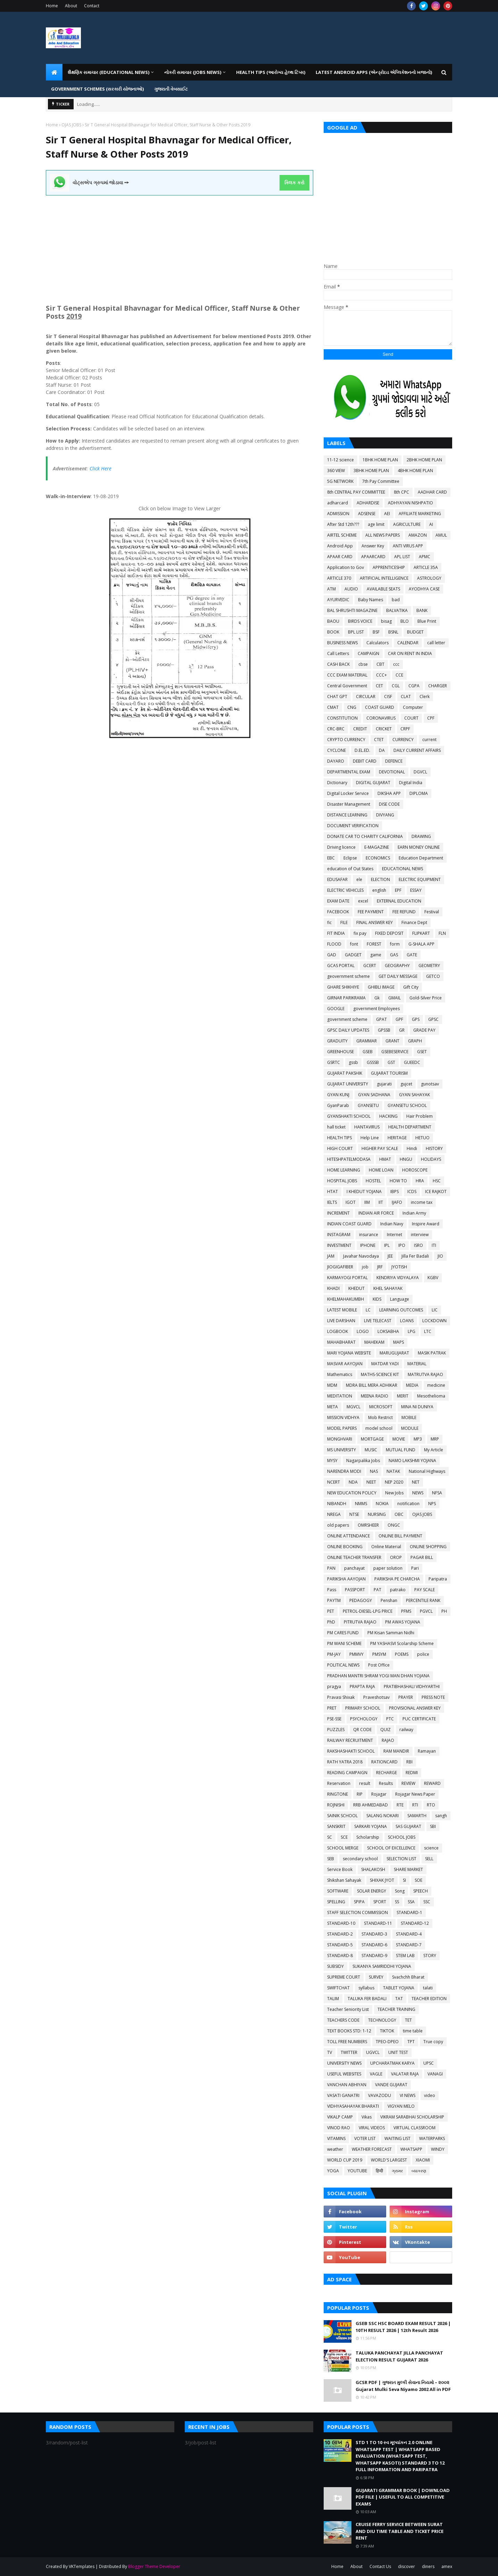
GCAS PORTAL (341, 965)
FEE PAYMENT (371, 912)
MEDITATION (339, 1396)
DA (382, 750)
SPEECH (420, 1891)
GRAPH (415, 1041)
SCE (344, 1837)
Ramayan (427, 1751)
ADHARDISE (368, 503)
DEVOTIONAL (392, 772)
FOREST (374, 944)
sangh (441, 1816)
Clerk (425, 696)
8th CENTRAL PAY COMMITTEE (356, 492)
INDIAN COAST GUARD (349, 1224)
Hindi (412, 1148)
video (429, 2095)
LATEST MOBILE (342, 1310)
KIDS (377, 1299)
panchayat (354, 1568)
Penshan (389, 1600)
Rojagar (379, 1794)
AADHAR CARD (432, 492)
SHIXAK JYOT (382, 1880)
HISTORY (434, 1148)
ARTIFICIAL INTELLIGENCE (384, 578)
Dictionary (337, 783)
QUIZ (385, 1729)
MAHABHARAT (341, 1342)
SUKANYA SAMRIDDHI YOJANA (381, 1966)
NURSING (377, 1514)
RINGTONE (337, 1794)
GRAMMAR (366, 1041)
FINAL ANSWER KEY (374, 922)
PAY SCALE (424, 1590)
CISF (388, 696)
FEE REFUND (404, 912)
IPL (387, 1245)
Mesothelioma (431, 1396)
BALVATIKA (397, 610)
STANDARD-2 (340, 1934)
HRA (420, 1181)
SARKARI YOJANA (370, 1826)
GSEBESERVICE (394, 1052)
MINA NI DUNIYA (417, 1407)
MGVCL (353, 1407)
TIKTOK (387, 2031)
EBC (331, 858)
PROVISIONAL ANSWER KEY (415, 1708)
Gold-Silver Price (425, 998)
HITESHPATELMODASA (349, 1159)
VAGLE (376, 2074)
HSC (437, 1181)
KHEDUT (356, 1288)
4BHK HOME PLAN (415, 470)
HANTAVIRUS (367, 1127)
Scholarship (367, 1837)
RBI (409, 1762)
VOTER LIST (365, 2138)
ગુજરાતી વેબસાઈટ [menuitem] (171, 89)
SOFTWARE (337, 1891)
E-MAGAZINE (376, 847)
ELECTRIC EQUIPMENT (420, 879)
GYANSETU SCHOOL (407, 1105)
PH (444, 1611)
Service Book (339, 1869)
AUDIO (351, 589)
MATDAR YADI (385, 1364)
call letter (436, 643)
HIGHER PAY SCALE (380, 1148)
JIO (440, 1256)
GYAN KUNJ (338, 1095)
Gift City (410, 987)
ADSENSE (366, 514)
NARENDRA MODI (344, 1471)
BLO (404, 621)
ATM (331, 589)
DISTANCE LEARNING (347, 815)
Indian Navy (391, 1224)
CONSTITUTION (342, 718)
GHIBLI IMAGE (381, 987)
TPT (411, 2042)
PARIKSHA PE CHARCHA (397, 1579)
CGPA (414, 686)
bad (396, 600)
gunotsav (430, 1084)
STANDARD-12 (415, 1923)
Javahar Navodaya (361, 1256)
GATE (412, 955)
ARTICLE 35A (426, 567)
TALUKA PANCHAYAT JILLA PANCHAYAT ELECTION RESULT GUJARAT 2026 (399, 2356)
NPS (432, 1504)
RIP (360, 1794)
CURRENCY (403, 739)
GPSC (433, 1019)
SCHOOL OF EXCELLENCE (391, 1848)
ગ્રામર (397, 2171)
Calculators (377, 643)
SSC (426, 1902)
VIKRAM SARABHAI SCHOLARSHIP (412, 2117)
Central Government (347, 686)
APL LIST (402, 557)
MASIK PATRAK (432, 1353)
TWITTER (349, 2052)
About (71, 6)
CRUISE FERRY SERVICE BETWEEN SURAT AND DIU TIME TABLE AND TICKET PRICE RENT (399, 2531)
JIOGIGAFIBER (340, 1267)
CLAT (406, 696)
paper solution (387, 1568)
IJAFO (397, 1202)
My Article (433, 1450)
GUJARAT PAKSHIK (344, 1073)
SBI (433, 1826)
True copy (433, 2042)
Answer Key (373, 546)
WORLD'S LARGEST (389, 2160)
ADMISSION (338, 514)
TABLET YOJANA (398, 1988)
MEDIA (412, 1385)
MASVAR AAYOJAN (345, 1364)
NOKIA (382, 1504)
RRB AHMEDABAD (370, 1805)
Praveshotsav (376, 1697)
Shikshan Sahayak (344, 1880)
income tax (421, 1202)
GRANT (392, 1041)
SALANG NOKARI (382, 1816)
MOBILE (408, 1417)
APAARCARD (373, 557)
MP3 (418, 1439)
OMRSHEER (368, 1525)
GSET (422, 1052)
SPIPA (359, 1902)
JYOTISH (399, 1267)
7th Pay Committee (380, 481)
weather (335, 2149)
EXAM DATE (338, 901)
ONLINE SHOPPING (428, 1547)
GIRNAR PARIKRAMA (346, 998)
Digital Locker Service (348, 793)
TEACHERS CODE (343, 2020)
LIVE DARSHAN (341, 1321)
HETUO (422, 1138)
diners (428, 2566)
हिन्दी (379, 2171)
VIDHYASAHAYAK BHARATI (353, 2106)
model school (378, 1428)
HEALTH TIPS (339, 1138)
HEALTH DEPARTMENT (409, 1127)
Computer (413, 707)
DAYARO (335, 761)
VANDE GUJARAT (391, 2085)
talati (428, 1988)
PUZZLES (336, 1729)
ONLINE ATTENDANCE (348, 1536)
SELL (429, 1859)
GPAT (381, 1019)
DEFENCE (393, 761)
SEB (330, 1859)
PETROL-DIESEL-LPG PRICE (367, 1611)
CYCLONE (336, 750)
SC (329, 1837)
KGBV (433, 1278)
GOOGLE (336, 1009)
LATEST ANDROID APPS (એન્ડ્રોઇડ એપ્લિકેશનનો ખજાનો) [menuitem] (374, 72)
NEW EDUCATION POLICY (351, 1493)
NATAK (393, 1471)
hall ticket (336, 1127)
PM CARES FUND (343, 1633)
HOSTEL (373, 1181)
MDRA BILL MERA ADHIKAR (371, 1385)
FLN (442, 933)
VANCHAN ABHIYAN (346, 2085)
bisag (386, 621)
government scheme (347, 1019)
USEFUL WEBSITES (344, 2074)
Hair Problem (419, 1116)
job (365, 1267)
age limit (376, 524)
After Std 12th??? (343, 524)
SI (404, 1880)
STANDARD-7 (409, 1945)
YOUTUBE (357, 2171)
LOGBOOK (337, 1331)
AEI (387, 514)
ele (359, 879)
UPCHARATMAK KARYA (392, 2063)
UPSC (428, 2063)
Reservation (338, 1783)
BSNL (393, 632)
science (431, 1848)
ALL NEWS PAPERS (382, 535)
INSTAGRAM (338, 1234)
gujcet (406, 1084)
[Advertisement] (179, 244)
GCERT (369, 965)
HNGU (406, 1159)
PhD (331, 1622)
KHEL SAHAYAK (387, 1288)
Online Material (386, 1547)
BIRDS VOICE (360, 621)
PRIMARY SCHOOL (362, 1708)
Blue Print (426, 621)
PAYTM (334, 1600)
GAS (394, 955)
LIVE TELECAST (377, 1321)
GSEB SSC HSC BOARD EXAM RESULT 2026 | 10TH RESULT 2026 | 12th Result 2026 (403, 2326)
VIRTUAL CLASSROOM (414, 2128)
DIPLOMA (418, 793)
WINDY (438, 2149)
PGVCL (426, 1611)
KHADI (333, 1288)
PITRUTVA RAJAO (360, 1622)
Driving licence (341, 847)
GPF (399, 1019)
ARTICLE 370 (339, 578)
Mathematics (339, 1374)
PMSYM (379, 1654)
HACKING (388, 1116)
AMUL (441, 535)
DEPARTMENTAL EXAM (348, 772)
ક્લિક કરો (294, 182)
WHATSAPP (411, 2149)
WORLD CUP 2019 (344, 2160)
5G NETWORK (340, 481)
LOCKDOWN (434, 1321)
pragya (334, 1686)
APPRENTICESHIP (389, 567)
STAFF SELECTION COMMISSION (357, 1912)
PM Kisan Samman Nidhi (390, 1633)
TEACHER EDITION (429, 1999)
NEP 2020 (394, 1482)
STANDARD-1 (409, 1912)
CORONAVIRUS (381, 718)
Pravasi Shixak (341, 1697)
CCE (399, 675)
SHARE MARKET (408, 1869)
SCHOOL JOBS (401, 1837)
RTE (400, 1805)
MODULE (409, 1428)
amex (446, 2566)
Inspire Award (425, 1224)
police (423, 1654)
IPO (401, 1245)
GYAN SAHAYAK (414, 1095)
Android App (340, 546)
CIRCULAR (365, 696)
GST (391, 1062)
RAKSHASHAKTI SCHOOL (351, 1751)
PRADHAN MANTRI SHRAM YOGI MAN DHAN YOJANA (378, 1676)
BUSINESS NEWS (342, 643)
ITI (434, 1245)
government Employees (376, 1009)
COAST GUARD (379, 707)
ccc (396, 664)
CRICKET (384, 729)
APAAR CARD (339, 557)
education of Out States (350, 869)
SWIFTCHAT (338, 1988)
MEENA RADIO (374, 1396)
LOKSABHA (388, 1331)
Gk (377, 998)
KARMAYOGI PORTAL (347, 1278)
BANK (422, 610)
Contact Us (380, 2566)
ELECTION (380, 879)
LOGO (363, 1331)
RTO (431, 1805)
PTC (390, 1719)
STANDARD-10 (341, 1923)
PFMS (406, 1611)
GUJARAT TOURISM (389, 1073)
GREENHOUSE (340, 1052)
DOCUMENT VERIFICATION (353, 826)
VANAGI (435, 2074)
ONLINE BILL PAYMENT (400, 1536)
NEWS (417, 1493)
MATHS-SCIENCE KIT (380, 1374)
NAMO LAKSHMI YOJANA (412, 1460)
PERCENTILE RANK (423, 1600)
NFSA (437, 1493)
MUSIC (371, 1450)
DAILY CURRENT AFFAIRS (417, 750)
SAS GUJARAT (408, 1826)
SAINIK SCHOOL (342, 1816)
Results (386, 1783)
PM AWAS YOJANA (402, 1622)
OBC (399, 1514)
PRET (332, 1708)
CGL (396, 686)
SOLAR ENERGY (371, 1891)
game (375, 955)
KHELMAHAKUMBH (345, 1299)
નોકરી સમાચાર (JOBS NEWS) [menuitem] (192, 72)
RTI (415, 1805)
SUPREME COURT (343, 1977)
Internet (394, 1234)
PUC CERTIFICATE (419, 1719)
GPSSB (384, 1030)
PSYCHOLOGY (363, 1719)
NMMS (361, 1504)
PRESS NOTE (433, 1697)
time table (413, 2031)
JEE (390, 1256)
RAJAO (388, 1740)
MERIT (402, 1396)
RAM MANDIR (396, 1751)
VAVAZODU (379, 2095)
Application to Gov (345, 567)
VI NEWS (407, 2095)
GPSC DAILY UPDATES (348, 1030)
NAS (374, 1471)
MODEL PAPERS (342, 1428)
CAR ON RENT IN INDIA (410, 653)
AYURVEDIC (338, 600)
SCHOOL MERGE (342, 1848)
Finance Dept (414, 922)
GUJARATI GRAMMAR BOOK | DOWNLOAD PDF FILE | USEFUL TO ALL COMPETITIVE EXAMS (403, 2497)
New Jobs (394, 1493)
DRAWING (421, 836)
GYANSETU (368, 1105)
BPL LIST (356, 632)
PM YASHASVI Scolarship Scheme (402, 1643)
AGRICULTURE (407, 524)
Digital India (410, 783)
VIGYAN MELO (401, 2106)
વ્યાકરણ (419, 2171)
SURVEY (376, 1977)
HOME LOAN (381, 1170)
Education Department (421, 858)
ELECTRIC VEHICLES (345, 890)
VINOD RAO (338, 2128)
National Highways (427, 1471)
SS (397, 1902)
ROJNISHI (336, 1805)
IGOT (351, 1202)
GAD (331, 955)
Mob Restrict (380, 1417)
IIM (367, 1202)
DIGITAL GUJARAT (373, 783)
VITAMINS (336, 2138)
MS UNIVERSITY (341, 1450)
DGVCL (420, 772)
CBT (380, 664)
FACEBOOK (338, 912)
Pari (415, 1568)
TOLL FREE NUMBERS (347, 2042)
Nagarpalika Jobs (363, 1460)
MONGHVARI (339, 1439)
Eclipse (350, 858)
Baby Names (370, 600)
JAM (330, 1256)
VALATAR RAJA (405, 2074)
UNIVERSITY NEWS (344, 2063)
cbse (363, 664)
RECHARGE (386, 1773)
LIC (435, 1310)
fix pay (360, 933)
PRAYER (405, 1697)
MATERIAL (416, 1364)
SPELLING (336, 1902)
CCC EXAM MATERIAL (347, 675)
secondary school (360, 1859)
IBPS (394, 1191)
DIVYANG (385, 815)
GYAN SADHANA (374, 1095)
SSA (411, 1902)
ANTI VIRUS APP (408, 546)
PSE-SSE (334, 1719)
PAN (331, 1568)
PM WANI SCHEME (344, 1643)
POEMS (401, 1654)
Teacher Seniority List (348, 2009)
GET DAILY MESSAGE (398, 976)
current (429, 739)
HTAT (332, 1191)
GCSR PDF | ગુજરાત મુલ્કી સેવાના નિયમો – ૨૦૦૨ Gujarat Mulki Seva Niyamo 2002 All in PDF (403, 2385)
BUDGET (415, 632)
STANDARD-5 (340, 1945)
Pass (331, 1590)
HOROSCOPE (415, 1170)
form (395, 944)
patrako (398, 1590)
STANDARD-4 (409, 1934)
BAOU (333, 621)
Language (399, 1299)
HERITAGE (397, 1138)
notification (408, 1504)
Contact (91, 6)
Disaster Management (348, 804)
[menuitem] (54, 72)
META (332, 1407)
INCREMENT (338, 1213)
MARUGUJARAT (394, 1353)
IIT (381, 1202)
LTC (427, 1331)
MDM (332, 1385)
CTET (379, 739)
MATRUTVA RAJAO (425, 1374)
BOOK (333, 632)
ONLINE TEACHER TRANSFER (354, 1557)
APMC (424, 557)
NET (416, 1482)
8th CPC (401, 492)
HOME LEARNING (343, 1170)
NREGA (334, 1514)
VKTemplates (81, 2566)
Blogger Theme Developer (154, 2566)
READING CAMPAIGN (347, 1773)
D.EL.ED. (362, 750)
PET (330, 1611)
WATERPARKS (432, 2138)
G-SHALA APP (421, 944)
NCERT (333, 1482)
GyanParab (338, 1105)
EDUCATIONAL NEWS (402, 869)
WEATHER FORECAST (372, 2149)
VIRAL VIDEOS (372, 2128)
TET (408, 2020)
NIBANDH (336, 1504)
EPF (398, 890)
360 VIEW (336, 470)
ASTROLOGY (429, 578)
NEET (371, 1482)
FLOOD (334, 944)
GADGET (353, 955)
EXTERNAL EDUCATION (399, 901)
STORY (429, 1955)
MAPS (398, 1342)
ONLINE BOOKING (345, 1547)
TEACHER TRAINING (396, 2009)
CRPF (405, 729)
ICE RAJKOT (436, 1191)
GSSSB (373, 1062)
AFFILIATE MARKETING (420, 514)
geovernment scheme (348, 976)
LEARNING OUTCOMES (401, 1310)
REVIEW (408, 1783)
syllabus (366, 1988)
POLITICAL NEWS (343, 1665)
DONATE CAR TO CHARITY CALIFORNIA (365, 836)
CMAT (333, 707)
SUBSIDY (335, 1966)
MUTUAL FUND (400, 1450)
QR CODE (362, 1729)
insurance (368, 1234)
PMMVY (356, 1654)
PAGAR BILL (421, 1557)
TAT (399, 1999)
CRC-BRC (336, 729)
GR (402, 1030)
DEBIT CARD (364, 761)
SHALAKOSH (373, 1869)
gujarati (384, 1084)
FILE (344, 922)
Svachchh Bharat (408, 1977)
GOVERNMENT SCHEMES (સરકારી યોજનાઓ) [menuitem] (97, 89)
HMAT (385, 1159)
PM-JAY (334, 1654)
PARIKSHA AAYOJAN (346, 1579)
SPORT (379, 1902)
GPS (416, 1019)
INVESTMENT (339, 1245)
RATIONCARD (384, 1762)
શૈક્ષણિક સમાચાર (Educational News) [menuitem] (108, 72)
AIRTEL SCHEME (342, 535)
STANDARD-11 (378, 1923)
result (364, 1783)
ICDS (411, 1191)
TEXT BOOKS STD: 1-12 (349, 2031)
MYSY (332, 1460)
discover (406, 2566)
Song (400, 1891)
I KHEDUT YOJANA (364, 1191)
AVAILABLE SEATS (383, 589)
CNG (351, 707)
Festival (431, 912)
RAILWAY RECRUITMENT (350, 1740)
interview (420, 1234)
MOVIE (398, 1439)
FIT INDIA (336, 933)
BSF (376, 632)
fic (329, 922)
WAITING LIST (397, 2138)
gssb (353, 1062)
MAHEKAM (374, 1342)
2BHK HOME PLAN (424, 460)
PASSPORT (355, 1590)
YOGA (333, 2171)
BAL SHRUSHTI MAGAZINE (352, 610)
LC (368, 1310)
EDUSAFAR (337, 879)
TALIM (333, 1999)
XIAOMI (423, 2160)
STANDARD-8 (340, 1955)
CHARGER (437, 686)
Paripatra (438, 1579)
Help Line (369, 1138)
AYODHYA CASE (424, 589)
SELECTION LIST (401, 1859)
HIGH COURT (340, 1148)
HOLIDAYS (431, 1159)
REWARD (432, 1783)
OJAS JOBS (71, 125)
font (354, 944)
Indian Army (414, 1213)
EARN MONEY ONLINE (419, 847)
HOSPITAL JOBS (342, 1181)
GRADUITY (337, 1041)
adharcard (337, 503)
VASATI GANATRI (343, 2095)
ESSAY (416, 890)
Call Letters (338, 653)
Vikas (367, 2117)
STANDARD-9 (374, 1955)
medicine (436, 1385)
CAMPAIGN (368, 653)
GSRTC (333, 1062)
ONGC (394, 1525)
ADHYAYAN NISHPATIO (410, 503)
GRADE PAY (424, 1030)
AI (431, 524)
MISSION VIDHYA (343, 1417)
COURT (411, 718)
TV (329, 2052)
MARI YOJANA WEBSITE (349, 1353)
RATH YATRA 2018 (345, 1762)
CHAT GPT (337, 696)
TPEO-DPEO (387, 2042)
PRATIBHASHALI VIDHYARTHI (412, 1686)
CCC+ (381, 675)
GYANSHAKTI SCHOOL (349, 1116)
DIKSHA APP (389, 793)
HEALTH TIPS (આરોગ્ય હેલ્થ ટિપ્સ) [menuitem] (270, 72)
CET (379, 686)
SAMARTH (416, 1816)
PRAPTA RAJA (362, 1686)
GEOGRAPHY (397, 965)
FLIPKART (421, 933)
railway (406, 1729)
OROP (396, 1557)
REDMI (412, 1773)
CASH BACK (338, 664)
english (379, 890)
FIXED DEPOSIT (389, 933)
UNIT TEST (398, 2052)
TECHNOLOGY (382, 2020)
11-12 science (340, 460)
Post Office (379, 1665)
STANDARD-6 (374, 1945)
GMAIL (394, 998)
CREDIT (360, 729)
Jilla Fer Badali (415, 1256)
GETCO (433, 976)
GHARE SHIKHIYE (343, 987)
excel (363, 901)
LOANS (407, 1321)
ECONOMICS (378, 858)
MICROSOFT (380, 1407)
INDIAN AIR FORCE (376, 1213)
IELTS (332, 1202)
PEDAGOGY (360, 1600)
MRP (435, 1439)
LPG (411, 1331)
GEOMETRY (429, 965)
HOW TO (398, 1181)
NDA (353, 1482)
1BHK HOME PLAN (380, 460)
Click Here (100, 468)
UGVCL (373, 2052)
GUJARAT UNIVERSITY (347, 1084)
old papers (338, 1525)
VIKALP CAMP (340, 2117)
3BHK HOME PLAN (371, 470)
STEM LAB (405, 1955)
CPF (430, 718)
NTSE (354, 1514)
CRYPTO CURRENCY (346, 739)
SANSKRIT (336, 1826)
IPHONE (367, 1245)
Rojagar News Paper (415, 1794)
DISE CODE (389, 804)
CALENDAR (407, 643)
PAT (377, 1590)
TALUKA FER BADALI (367, 1999)
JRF (380, 1267)
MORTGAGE (372, 1439)
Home (52, 6)
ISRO (418, 1245)
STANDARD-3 (374, 1934)
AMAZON (417, 535)
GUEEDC (412, 1062)
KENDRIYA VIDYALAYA (397, 1278)
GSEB (368, 1052)
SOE (418, 1880)
